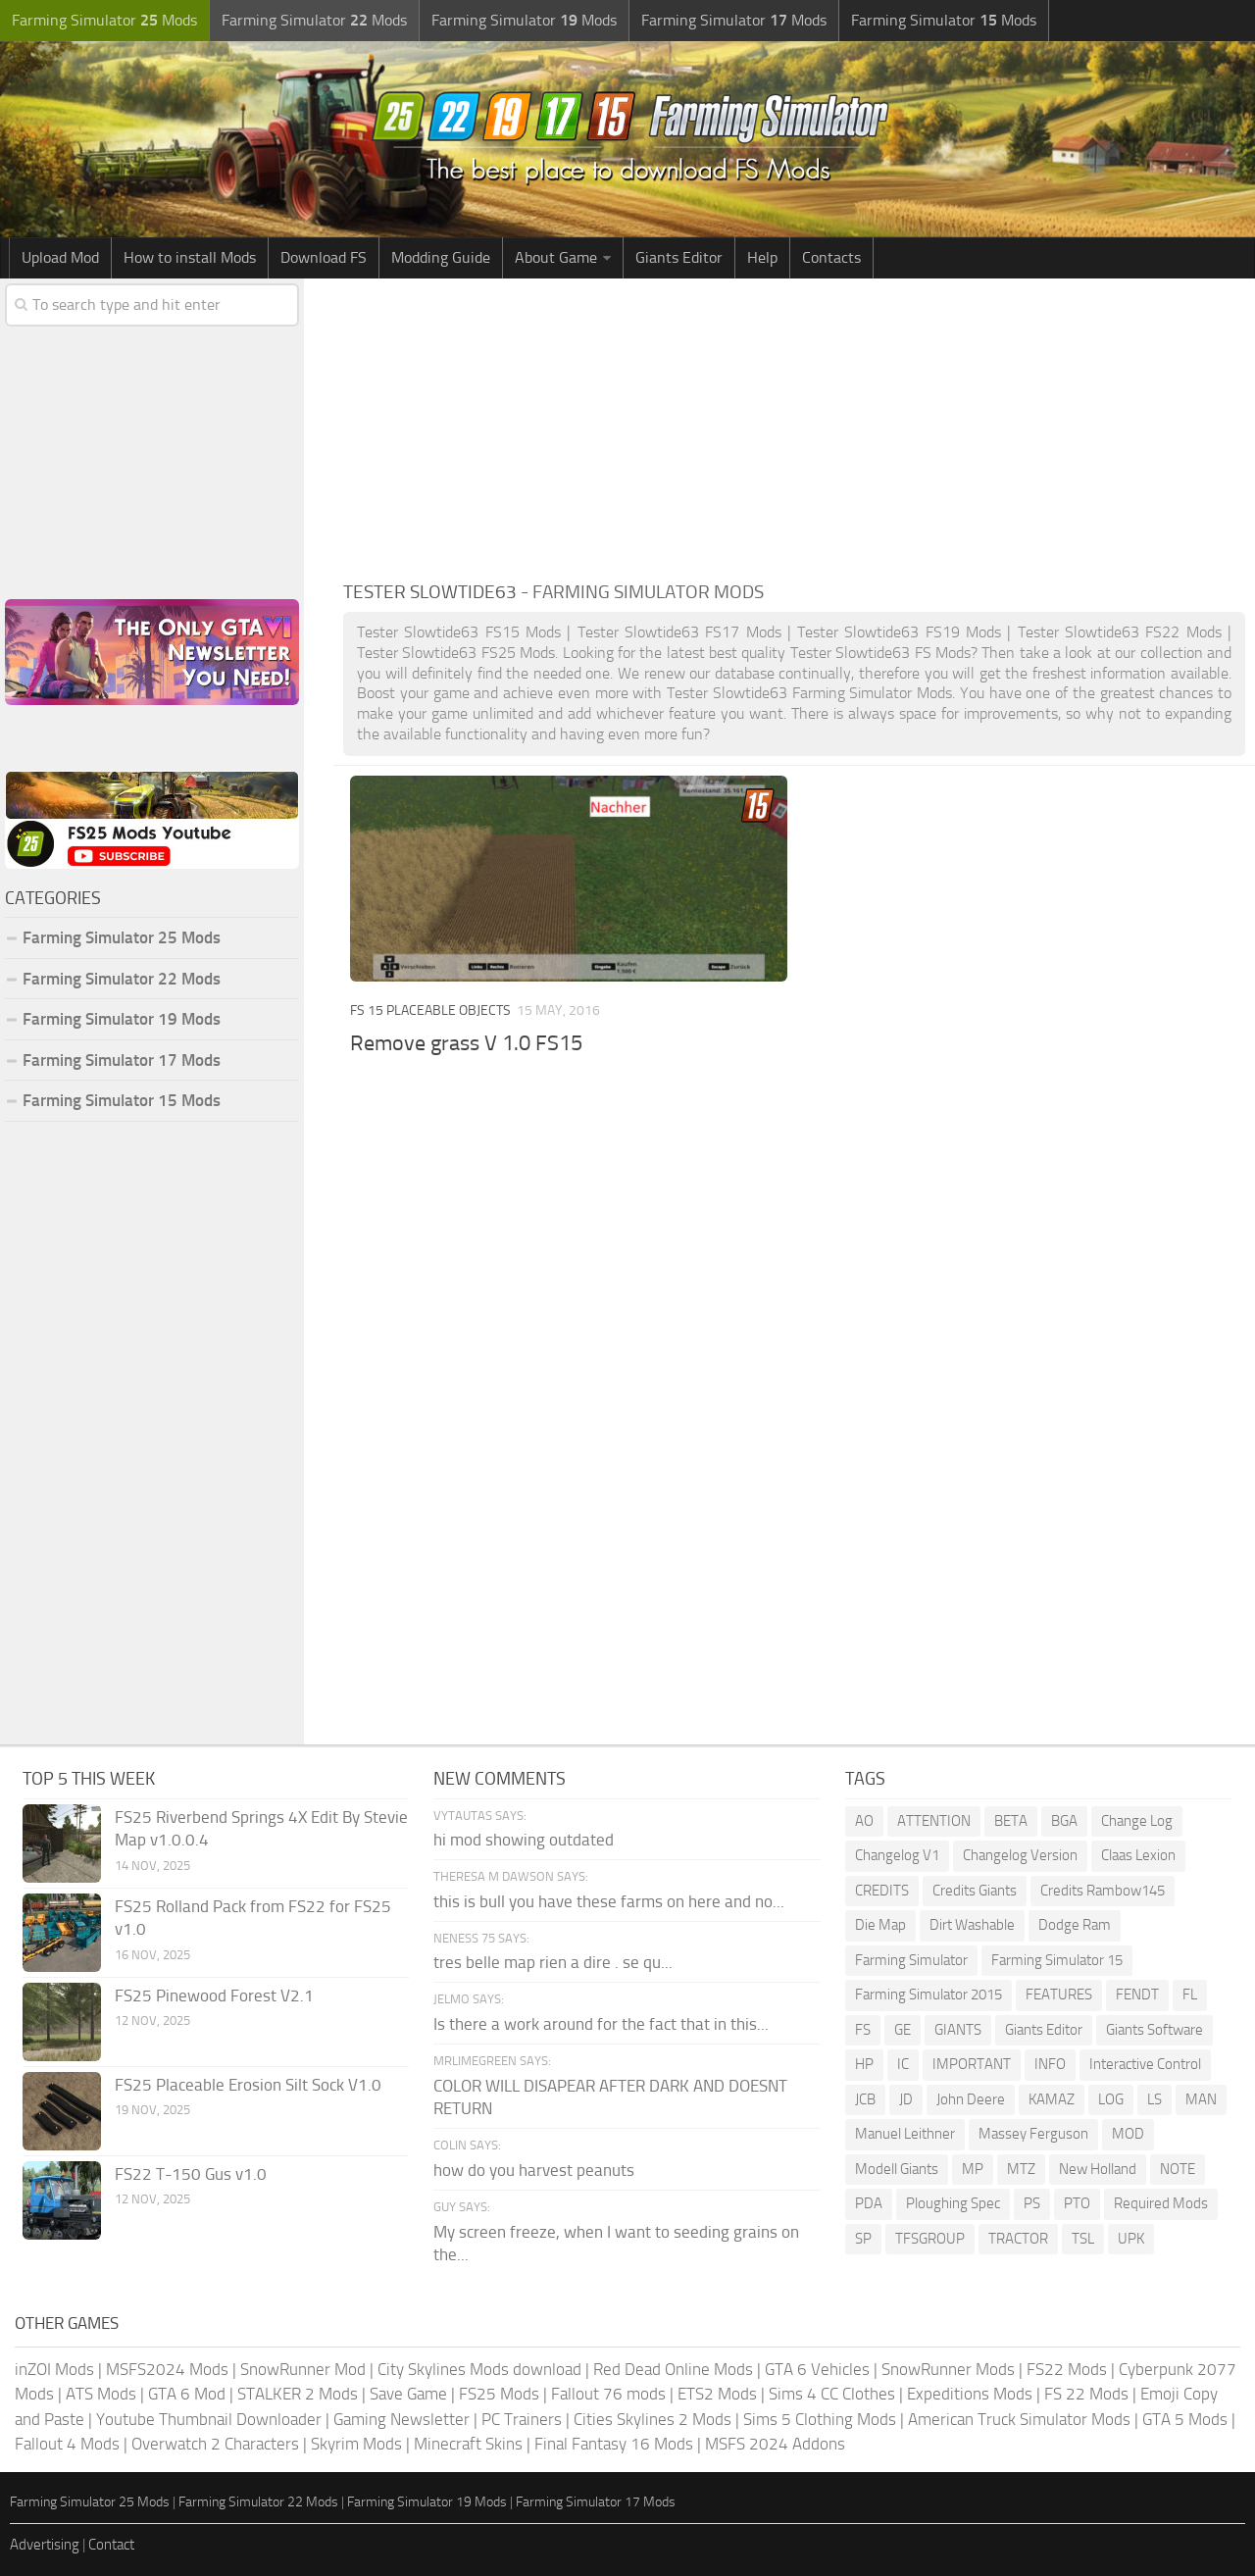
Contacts (831, 257)
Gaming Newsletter (401, 2419)
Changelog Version (1020, 1855)
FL (1189, 1994)
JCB (865, 2099)
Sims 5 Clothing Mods (819, 2419)
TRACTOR (1018, 2239)
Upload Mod (60, 257)
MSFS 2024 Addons (775, 2443)
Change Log (1137, 1821)
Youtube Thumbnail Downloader (209, 2419)
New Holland (1097, 2169)
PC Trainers (521, 2419)
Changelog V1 (897, 1855)
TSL (1083, 2239)
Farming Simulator (911, 1960)
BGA (1064, 1821)
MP (972, 2169)
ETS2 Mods (717, 2393)
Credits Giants (974, 1890)
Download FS (323, 257)
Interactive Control (1145, 2064)
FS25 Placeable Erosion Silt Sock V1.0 (248, 2085)
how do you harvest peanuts (533, 2170)
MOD (1128, 2134)
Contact (111, 2544)
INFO (1050, 2064)
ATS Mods (101, 2393)
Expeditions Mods (969, 2393)
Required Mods (1161, 2203)
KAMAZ (1052, 2099)
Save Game (408, 2393)
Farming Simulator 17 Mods (122, 1060)
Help (762, 257)
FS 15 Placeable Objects (430, 1010)
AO (864, 1821)
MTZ (1021, 2169)
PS (1032, 2203)
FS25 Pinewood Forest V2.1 (214, 1995)
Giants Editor (679, 257)
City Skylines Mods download (479, 2369)
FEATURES (1059, 1994)
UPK (1131, 2239)
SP (863, 2239)
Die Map (880, 1925)
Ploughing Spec (953, 2203)
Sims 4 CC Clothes (832, 2393)
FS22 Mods (1067, 2369)
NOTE (1177, 2169)
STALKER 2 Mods (297, 2393)
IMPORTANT (971, 2064)
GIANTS (957, 2030)
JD (906, 2099)
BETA (1011, 1821)
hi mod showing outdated (523, 1839)
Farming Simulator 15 (1057, 1960)
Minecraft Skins (468, 2443)
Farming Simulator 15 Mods (122, 1100)
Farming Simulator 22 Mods (122, 978)
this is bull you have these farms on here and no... (608, 1901)
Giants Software (1154, 2030)
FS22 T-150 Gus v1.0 (191, 2174)
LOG (1111, 2099)
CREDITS (882, 1890)
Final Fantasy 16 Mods (613, 2443)
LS (1154, 2099)
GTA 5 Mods (1185, 2419)
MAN (1201, 2099)
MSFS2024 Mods (167, 2369)
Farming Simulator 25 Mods (122, 937)
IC (903, 2064)
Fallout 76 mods (608, 2393)
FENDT (1137, 1994)
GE (902, 2030)
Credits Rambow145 (1102, 1890)
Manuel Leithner (905, 2134)
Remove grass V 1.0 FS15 (466, 1043)
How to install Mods (190, 257)
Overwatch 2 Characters (215, 2443)
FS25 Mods (499, 2393)
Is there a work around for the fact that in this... (601, 2024)
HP (864, 2064)
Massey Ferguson (1033, 2134)
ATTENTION (934, 1821)
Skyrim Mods (356, 2443)
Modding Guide (440, 257)
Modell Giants (896, 2169)
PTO (1077, 2203)
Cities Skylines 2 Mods (652, 2419)
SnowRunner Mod (303, 2369)
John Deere (970, 2099)
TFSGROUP (930, 2239)
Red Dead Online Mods (673, 2369)
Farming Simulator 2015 (928, 1994)
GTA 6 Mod (187, 2393)
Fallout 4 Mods (67, 2443)
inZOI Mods (54, 2369)
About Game (556, 257)
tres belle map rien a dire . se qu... (553, 1962)
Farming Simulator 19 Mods (122, 1019)
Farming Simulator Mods (104, 20)
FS (863, 2030)
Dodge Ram (1074, 1925)
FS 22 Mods (1086, 2393)
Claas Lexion (1138, 1855)
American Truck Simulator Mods (1019, 2419)
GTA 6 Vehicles (817, 2369)
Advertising (44, 2544)
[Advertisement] (794, 425)
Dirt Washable (972, 1925)
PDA (868, 2203)
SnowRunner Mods (948, 2369)
